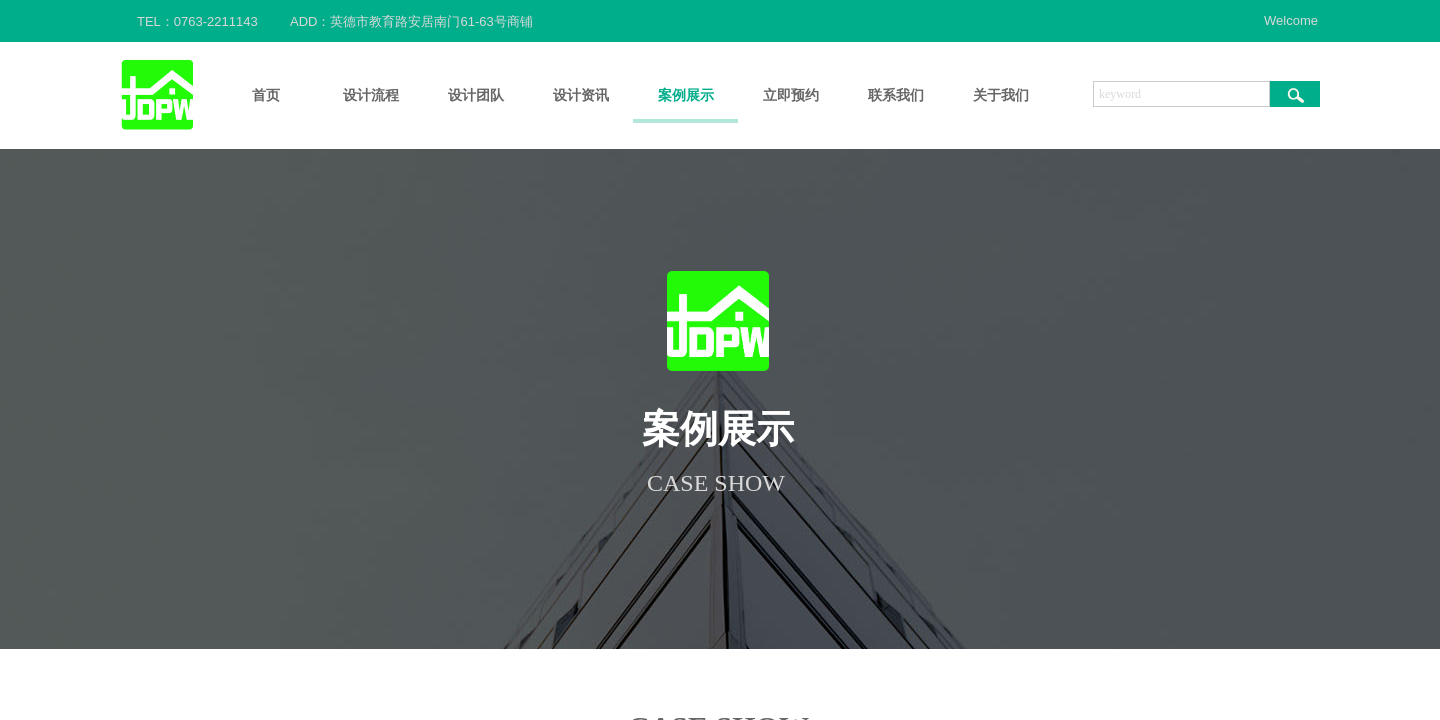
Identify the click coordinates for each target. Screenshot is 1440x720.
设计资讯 (581, 95)
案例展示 (686, 95)
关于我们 (1001, 95)
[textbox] (1181, 94)
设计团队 (476, 95)
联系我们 (896, 95)
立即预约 (791, 95)
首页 (266, 95)
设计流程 (371, 95)
